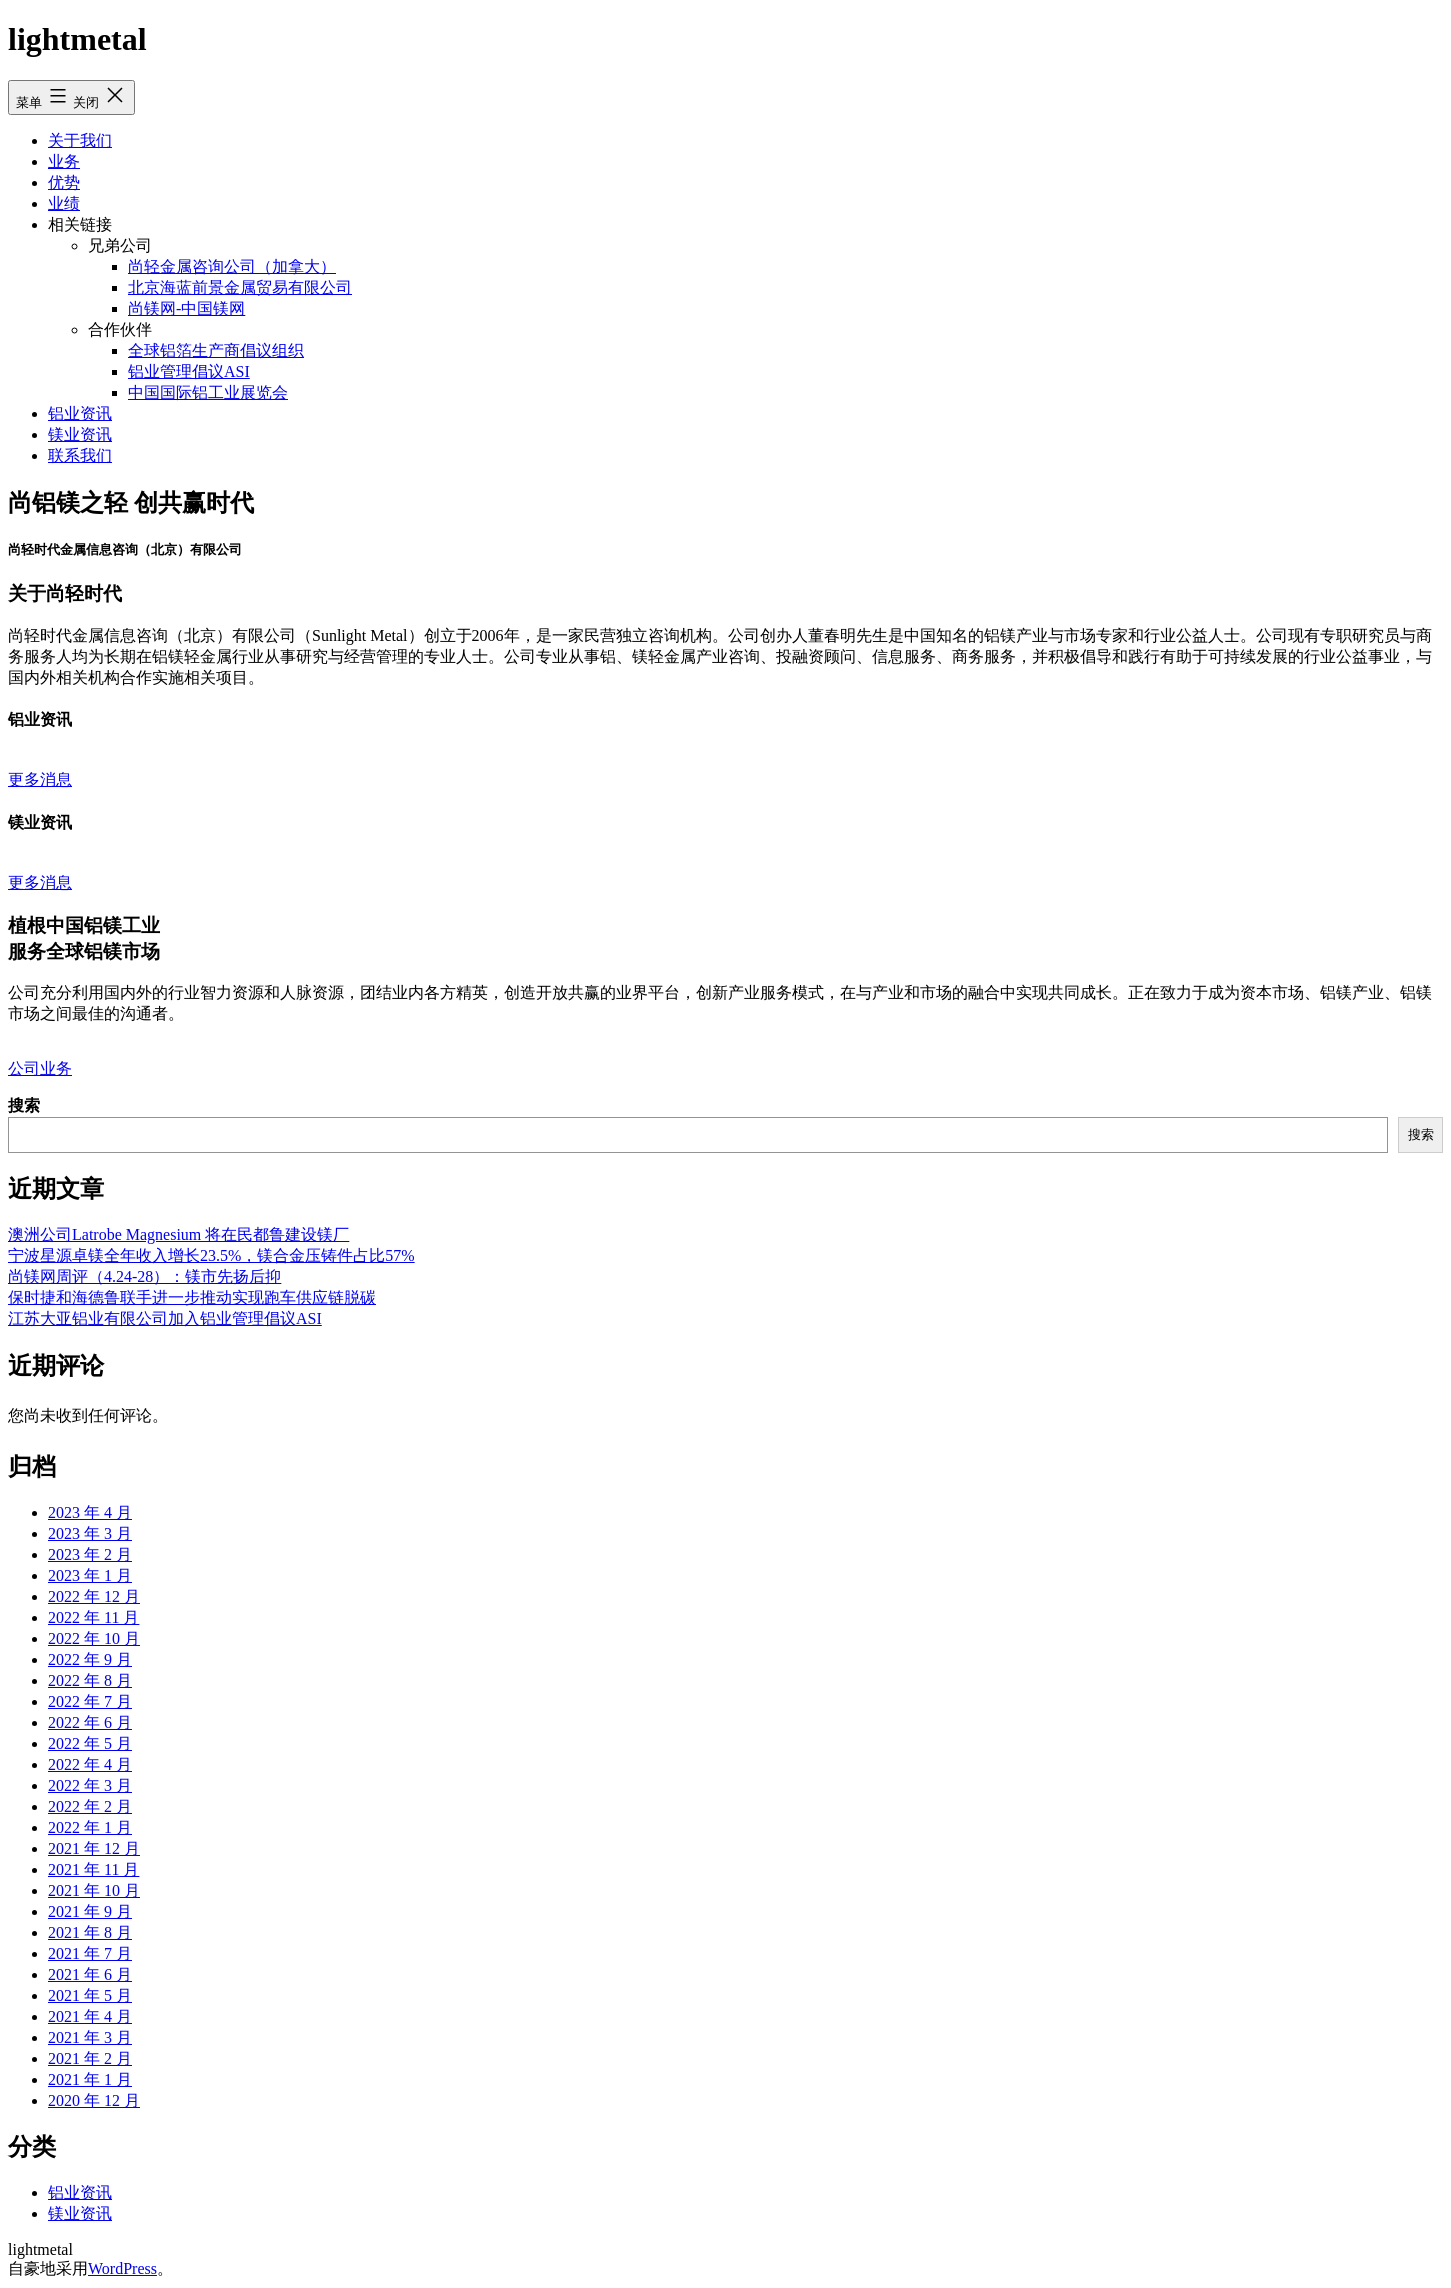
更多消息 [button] (40, 779)
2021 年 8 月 (90, 1932)
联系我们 (80, 455)
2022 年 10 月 (94, 1638)
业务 (64, 161)
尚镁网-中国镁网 (186, 308)
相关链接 (80, 224)
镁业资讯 (80, 434)
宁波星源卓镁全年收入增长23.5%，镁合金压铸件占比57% (211, 1255)
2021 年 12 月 (94, 1848)
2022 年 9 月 (90, 1659)
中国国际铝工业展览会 (208, 392)
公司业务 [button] (40, 1068)
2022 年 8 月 (90, 1680)
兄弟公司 (120, 245)
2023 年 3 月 (90, 1533)
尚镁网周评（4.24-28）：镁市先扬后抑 (144, 1276)
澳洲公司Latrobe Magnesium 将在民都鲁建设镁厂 (178, 1234)
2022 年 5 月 (90, 1743)
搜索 (24, 1105)
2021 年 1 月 (90, 2079)
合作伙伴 (120, 329)
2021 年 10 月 (94, 1890)
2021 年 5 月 (90, 1995)
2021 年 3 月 (90, 2037)
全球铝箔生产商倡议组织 (216, 350)
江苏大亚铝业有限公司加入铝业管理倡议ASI (165, 1318)
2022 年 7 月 (90, 1701)
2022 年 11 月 (93, 1617)
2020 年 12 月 (94, 2100)
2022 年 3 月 (90, 1785)
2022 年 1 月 (90, 1827)
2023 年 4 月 (90, 1512)
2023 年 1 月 (90, 1575)
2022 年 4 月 (90, 1764)
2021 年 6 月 (90, 1974)
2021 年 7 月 (90, 1953)
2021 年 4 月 (90, 2016)
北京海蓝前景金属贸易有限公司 (240, 287)
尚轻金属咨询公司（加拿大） (232, 266)
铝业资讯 (80, 413)
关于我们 (80, 140)
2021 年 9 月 (90, 1911)
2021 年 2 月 (90, 2058)
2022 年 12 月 (94, 1596)
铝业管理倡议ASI (189, 371)
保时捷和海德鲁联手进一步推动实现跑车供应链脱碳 (192, 1297)
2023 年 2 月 (90, 1554)
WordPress (122, 2268)
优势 (64, 182)
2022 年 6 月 (90, 1722)
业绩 (64, 203)
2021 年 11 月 (93, 1869)
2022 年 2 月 (90, 1806)
